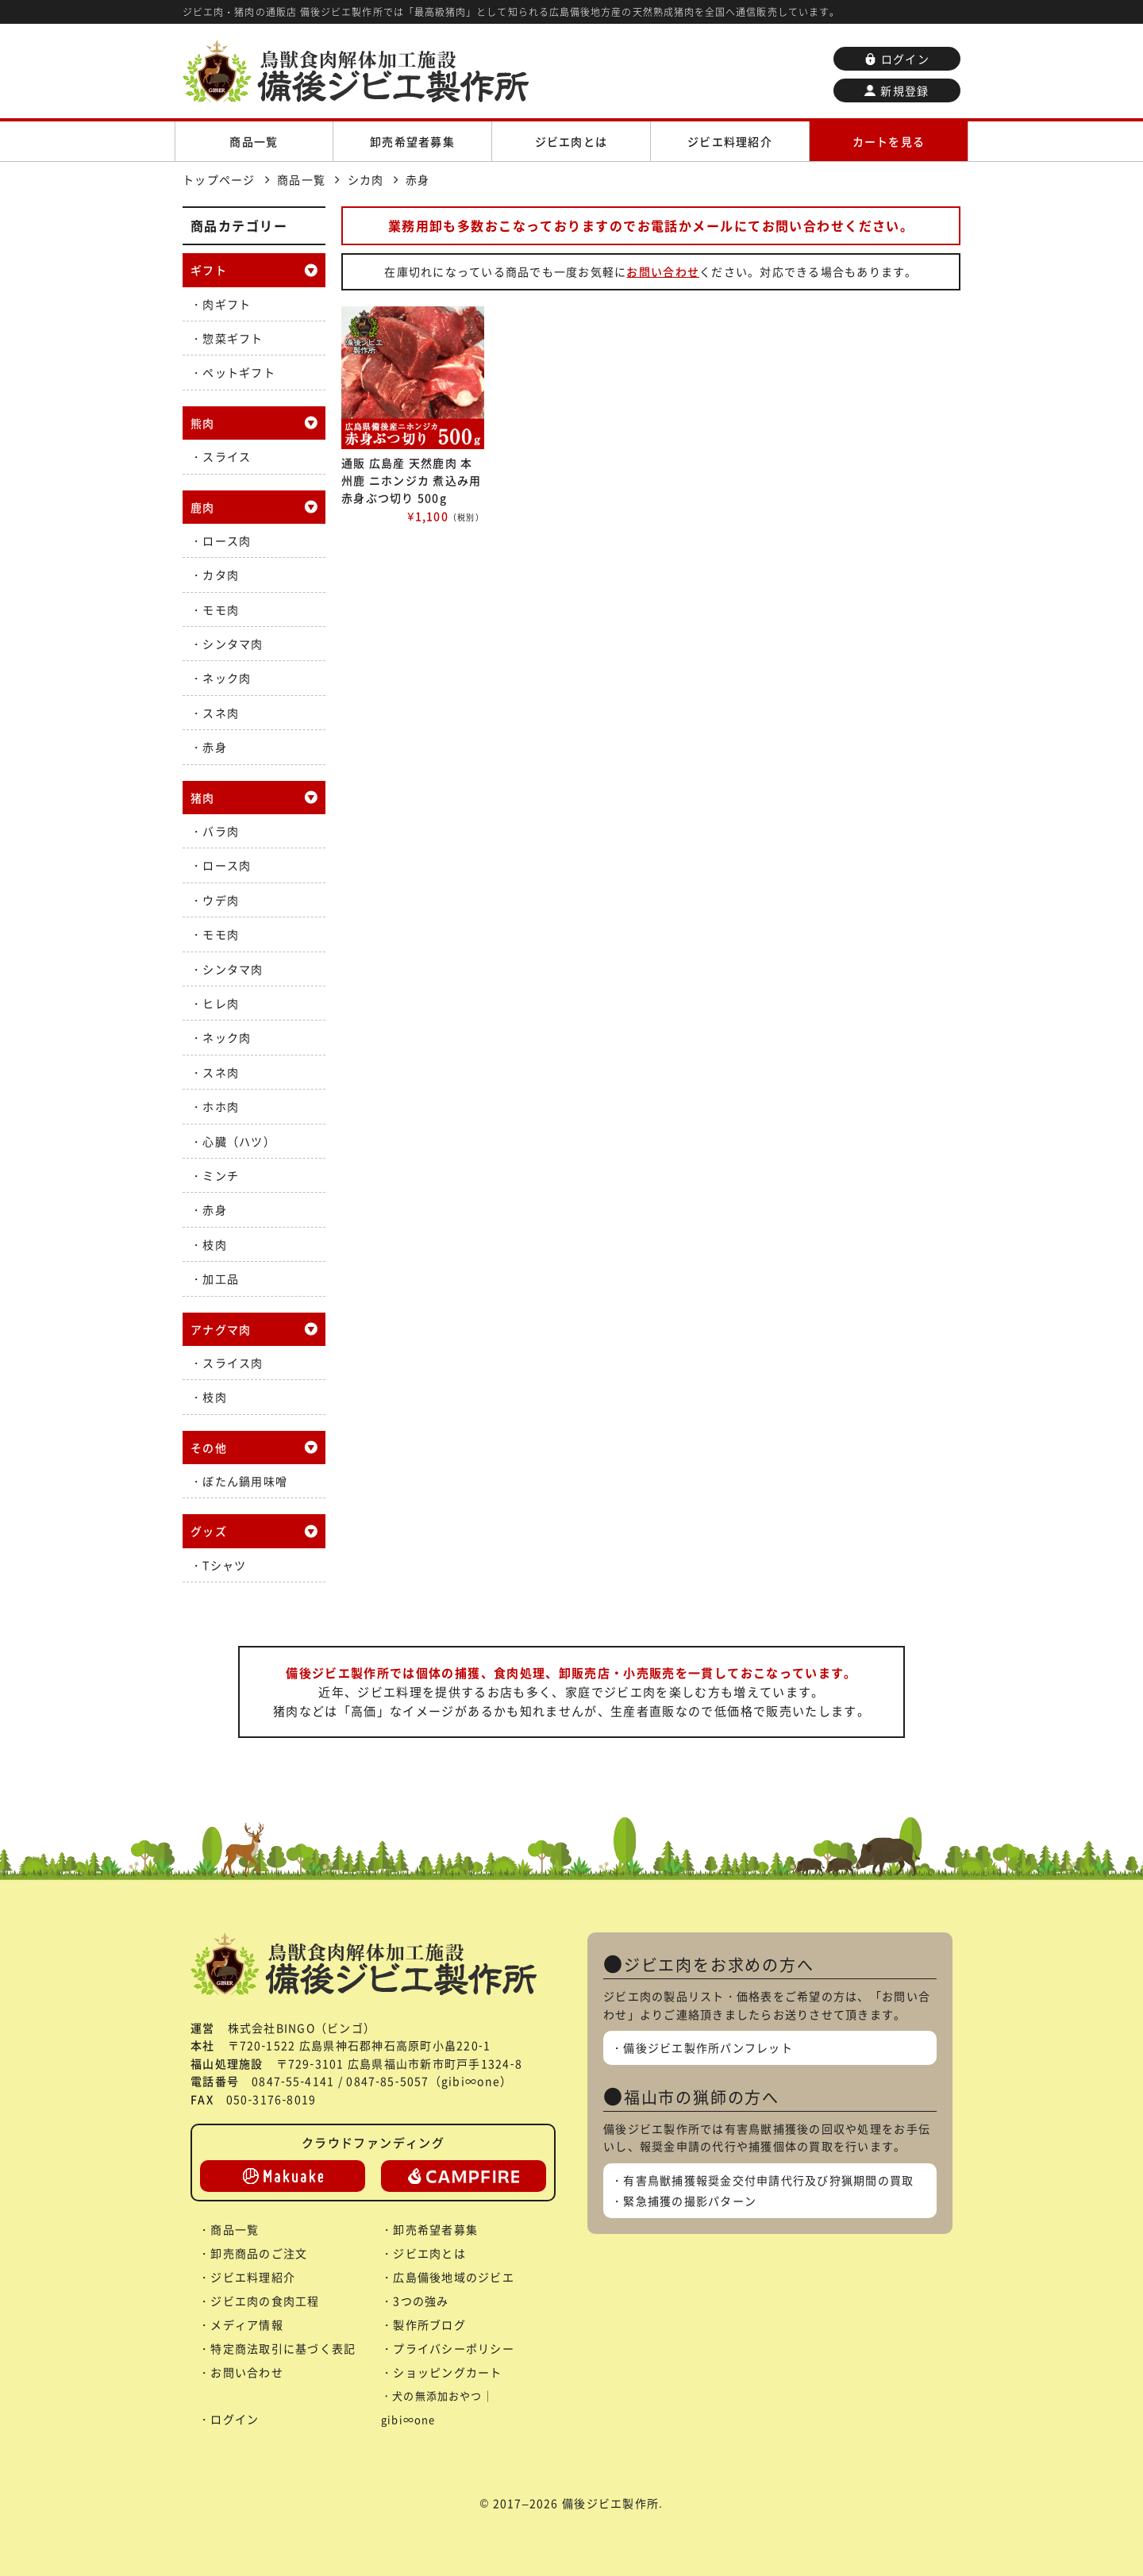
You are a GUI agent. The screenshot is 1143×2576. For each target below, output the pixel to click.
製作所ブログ (429, 2324)
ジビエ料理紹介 (729, 141)
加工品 (220, 1278)
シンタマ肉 (232, 644)
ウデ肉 (220, 900)
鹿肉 (202, 507)
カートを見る (889, 141)
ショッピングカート (447, 2372)
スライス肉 (232, 1363)
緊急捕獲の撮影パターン (689, 2201)
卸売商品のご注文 (258, 2253)
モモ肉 (220, 609)
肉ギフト (226, 304)
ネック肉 (226, 678)
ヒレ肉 (220, 1003)
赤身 (214, 747)
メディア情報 (246, 2324)
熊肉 (202, 423)
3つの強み (420, 2301)
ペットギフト (238, 372)
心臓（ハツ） (238, 1141)
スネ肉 (220, 713)
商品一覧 (253, 141)
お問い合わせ (662, 271)
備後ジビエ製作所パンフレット (708, 2047)
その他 (208, 1447)
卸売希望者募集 (412, 141)
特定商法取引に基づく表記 (283, 2348)
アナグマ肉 (220, 1329)
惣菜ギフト (232, 338)
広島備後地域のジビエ (453, 2277)
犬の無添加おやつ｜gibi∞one (437, 2407)
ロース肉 (226, 540)
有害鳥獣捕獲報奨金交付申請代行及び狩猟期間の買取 (768, 2180)
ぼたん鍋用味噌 (244, 1481)
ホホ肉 (220, 1106)
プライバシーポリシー (453, 2348)
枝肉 (214, 1244)
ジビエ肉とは (571, 141)
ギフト (208, 270)
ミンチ (220, 1175)
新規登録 (896, 90)
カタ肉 (220, 574)
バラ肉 (220, 831)
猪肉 (202, 797)
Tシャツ (224, 1565)
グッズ (208, 1531)
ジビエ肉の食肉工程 (264, 2301)
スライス (226, 456)
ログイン (896, 59)
